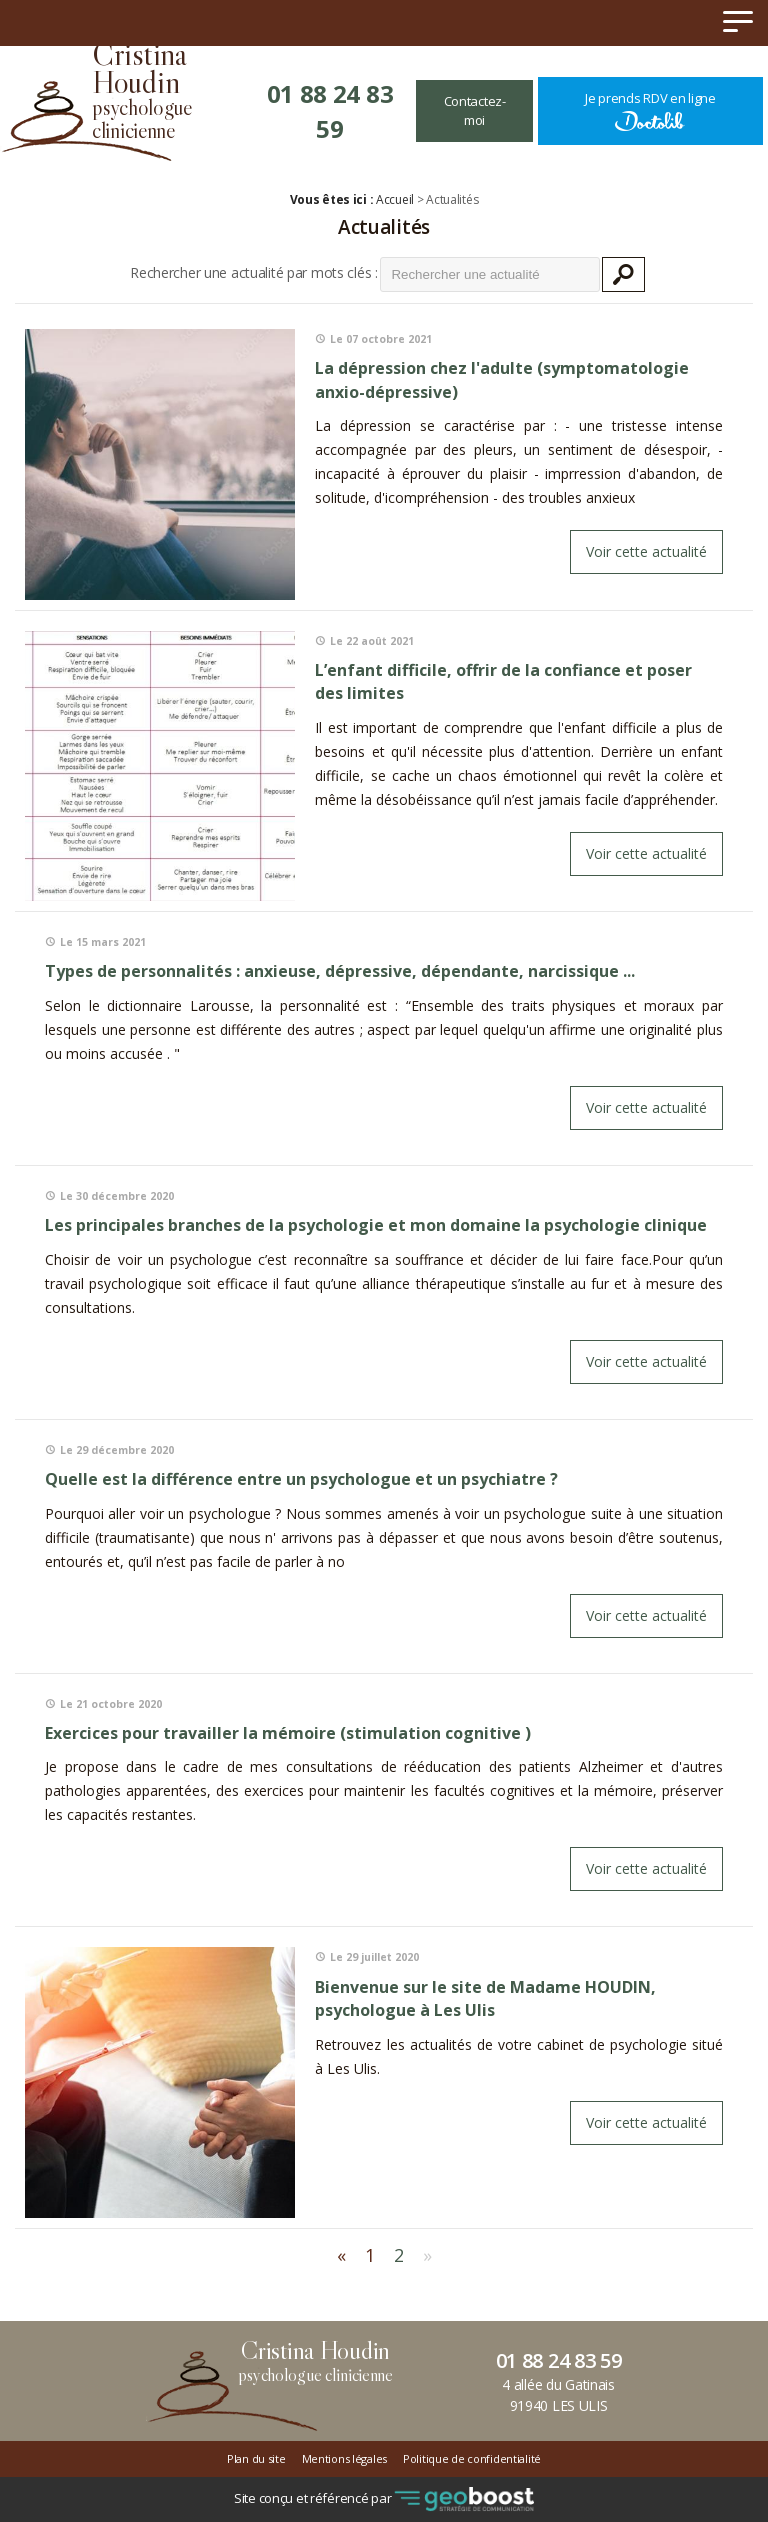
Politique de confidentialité (472, 2458)
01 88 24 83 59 (330, 111)
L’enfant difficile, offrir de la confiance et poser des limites (503, 682)
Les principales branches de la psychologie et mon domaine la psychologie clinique (376, 1225)
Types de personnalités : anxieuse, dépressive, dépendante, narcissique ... (340, 971)
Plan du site (256, 2458)
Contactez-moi (475, 110)
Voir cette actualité (646, 551)
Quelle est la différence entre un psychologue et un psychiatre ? (301, 1479)
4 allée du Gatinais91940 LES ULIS (558, 2395)
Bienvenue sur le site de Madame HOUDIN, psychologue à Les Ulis (485, 1999)
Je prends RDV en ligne (650, 110)
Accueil (395, 199)
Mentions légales (344, 2458)
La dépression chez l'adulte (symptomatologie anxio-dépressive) (502, 380)
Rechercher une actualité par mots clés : (254, 272)
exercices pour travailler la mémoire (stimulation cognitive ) (288, 1733)
